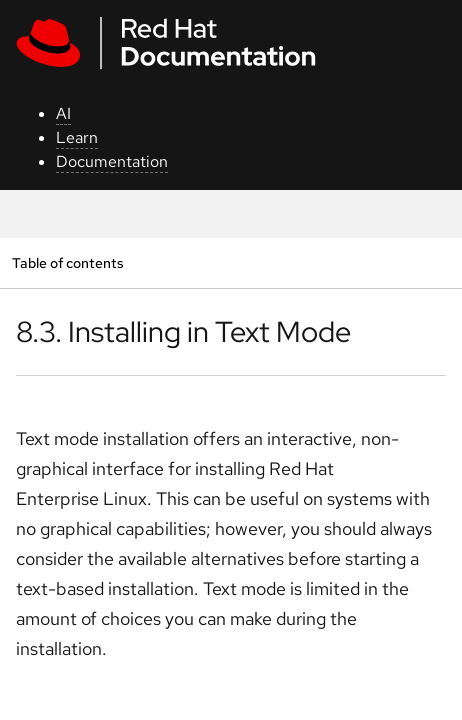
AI (63, 113)
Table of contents (67, 262)
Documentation (112, 161)
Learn (77, 137)
